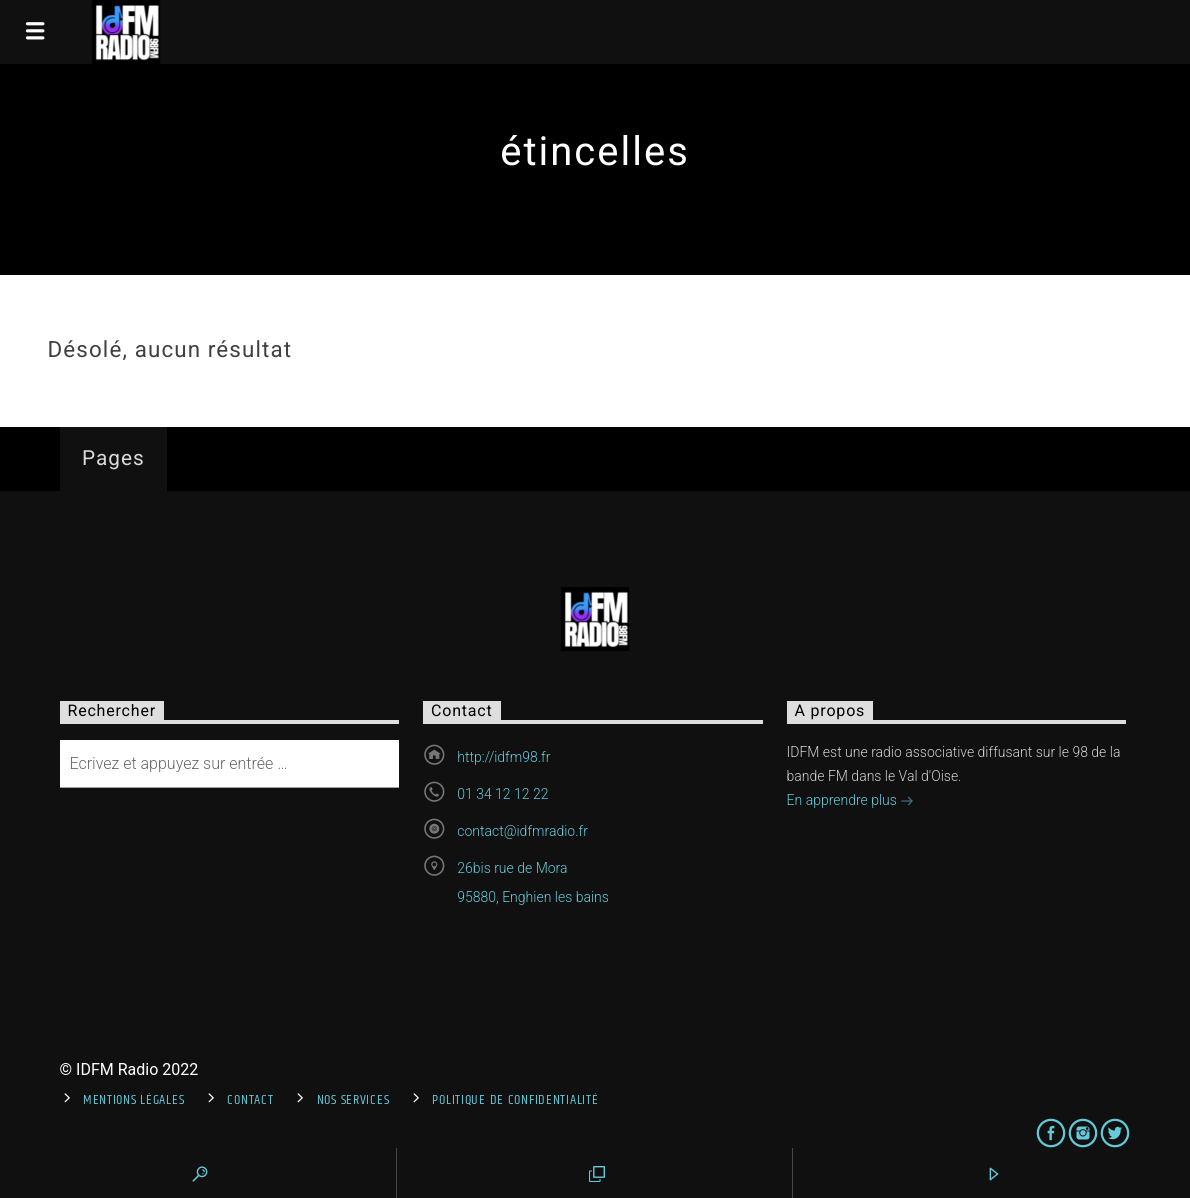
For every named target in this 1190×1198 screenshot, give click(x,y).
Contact (250, 1100)
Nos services (353, 1100)
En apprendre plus (851, 802)
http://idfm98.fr (503, 757)
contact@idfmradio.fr (522, 831)
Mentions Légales (134, 1100)
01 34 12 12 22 (502, 794)
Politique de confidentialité (515, 1100)
